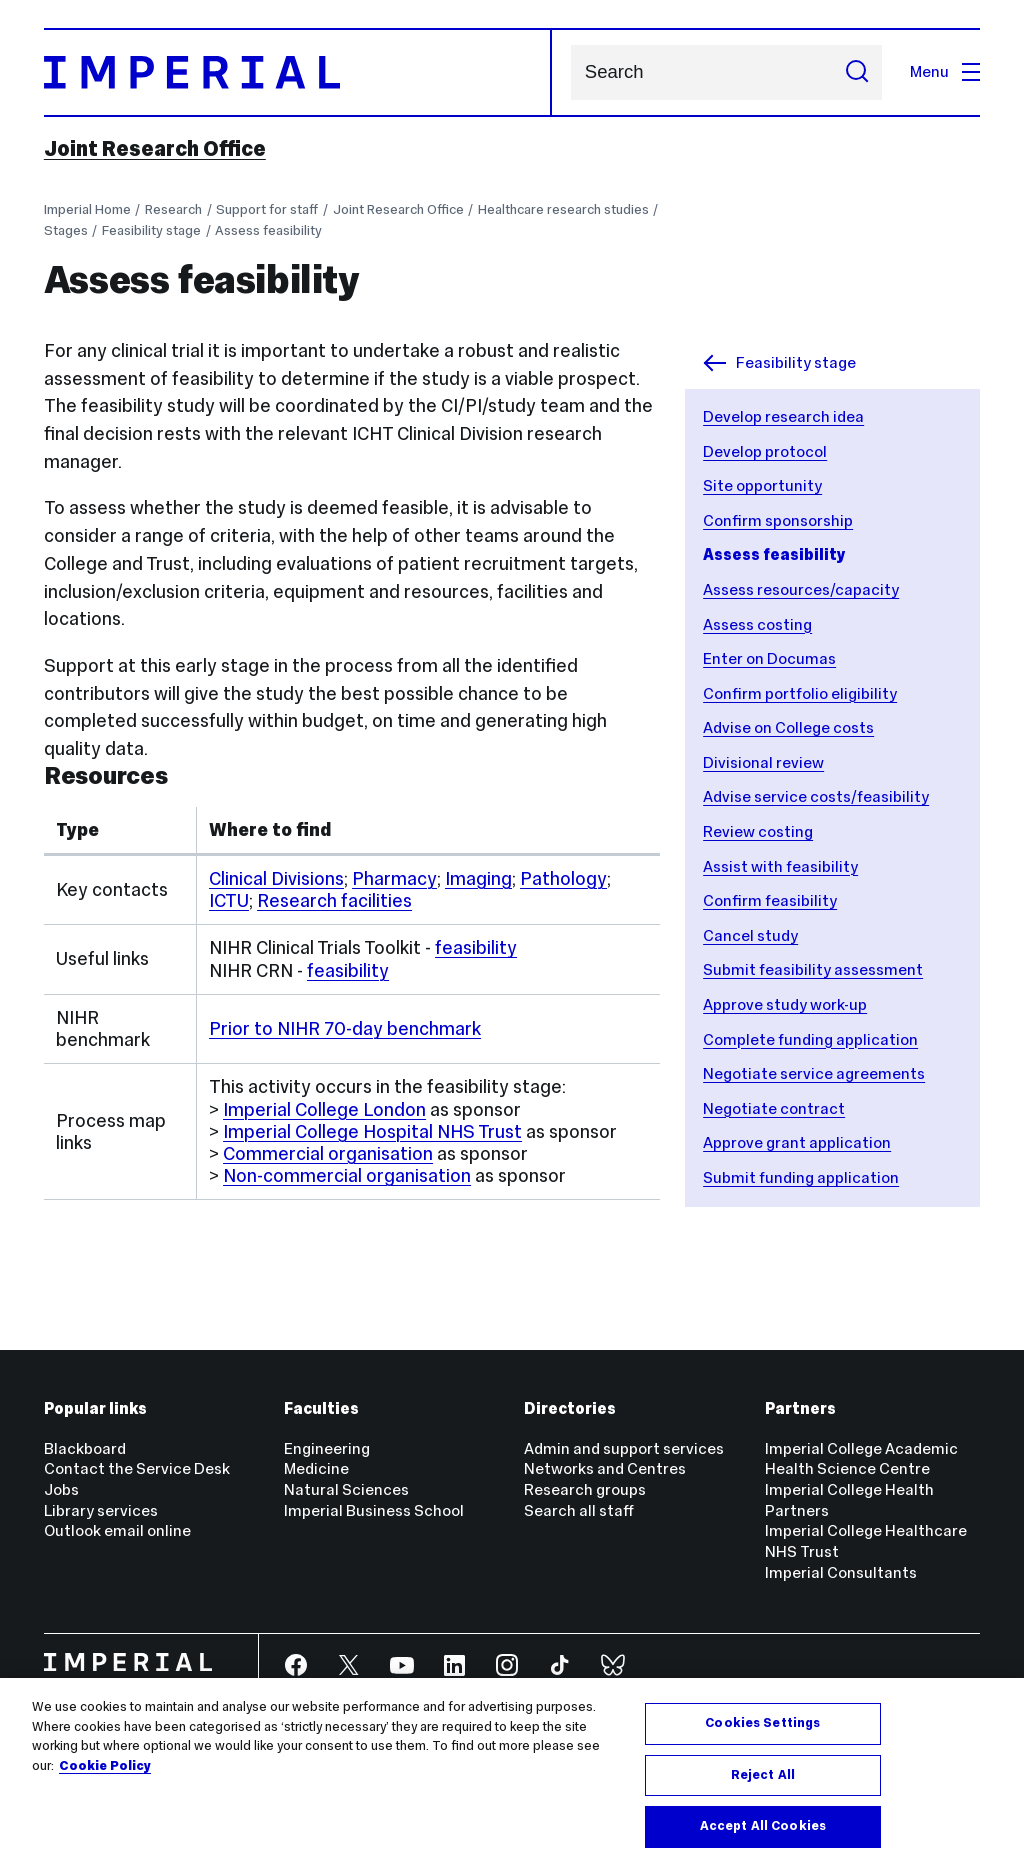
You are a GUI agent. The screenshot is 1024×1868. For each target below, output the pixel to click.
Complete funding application (810, 1039)
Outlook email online (117, 1530)
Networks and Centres (605, 1468)
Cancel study (750, 935)
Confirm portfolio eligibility (800, 693)
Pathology (563, 878)
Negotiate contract (774, 1108)
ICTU (229, 900)
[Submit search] (857, 72)
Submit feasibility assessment (813, 969)
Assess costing (757, 624)
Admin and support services (624, 1448)
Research (173, 209)
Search (570, 72)
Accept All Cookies (763, 1826)
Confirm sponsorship (778, 520)
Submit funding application (801, 1177)
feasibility (476, 947)
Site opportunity (762, 485)
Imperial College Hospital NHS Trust (372, 1131)
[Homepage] (298, 72)
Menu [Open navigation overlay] (945, 71)
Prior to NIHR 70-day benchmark (345, 1028)
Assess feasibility (268, 230)
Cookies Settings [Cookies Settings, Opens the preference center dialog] (762, 1723)
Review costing (758, 831)
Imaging (478, 878)
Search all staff (579, 1510)
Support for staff (267, 209)
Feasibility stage (151, 230)
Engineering (327, 1448)
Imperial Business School (374, 1510)
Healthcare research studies (563, 209)
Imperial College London (324, 1109)
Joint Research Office (155, 149)
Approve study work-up (785, 1004)
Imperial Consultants (841, 1572)
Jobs (61, 1489)
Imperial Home (87, 209)
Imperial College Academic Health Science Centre (861, 1459)
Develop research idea (783, 416)
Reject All (763, 1775)
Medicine (316, 1468)
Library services (101, 1510)
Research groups (585, 1489)
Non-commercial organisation (347, 1175)
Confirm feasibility (770, 900)
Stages (66, 230)
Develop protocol (765, 451)
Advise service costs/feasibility (816, 796)
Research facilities (334, 900)
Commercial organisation (328, 1153)
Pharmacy (394, 878)
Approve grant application (797, 1142)
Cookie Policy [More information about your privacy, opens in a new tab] (105, 1766)
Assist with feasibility (780, 866)
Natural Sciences (346, 1489)
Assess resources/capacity (801, 589)
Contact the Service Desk (137, 1468)
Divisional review (763, 762)
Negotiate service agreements (814, 1073)
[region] (512, 1773)
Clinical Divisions (276, 878)
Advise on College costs (788, 727)
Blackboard (85, 1448)
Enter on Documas (769, 658)
